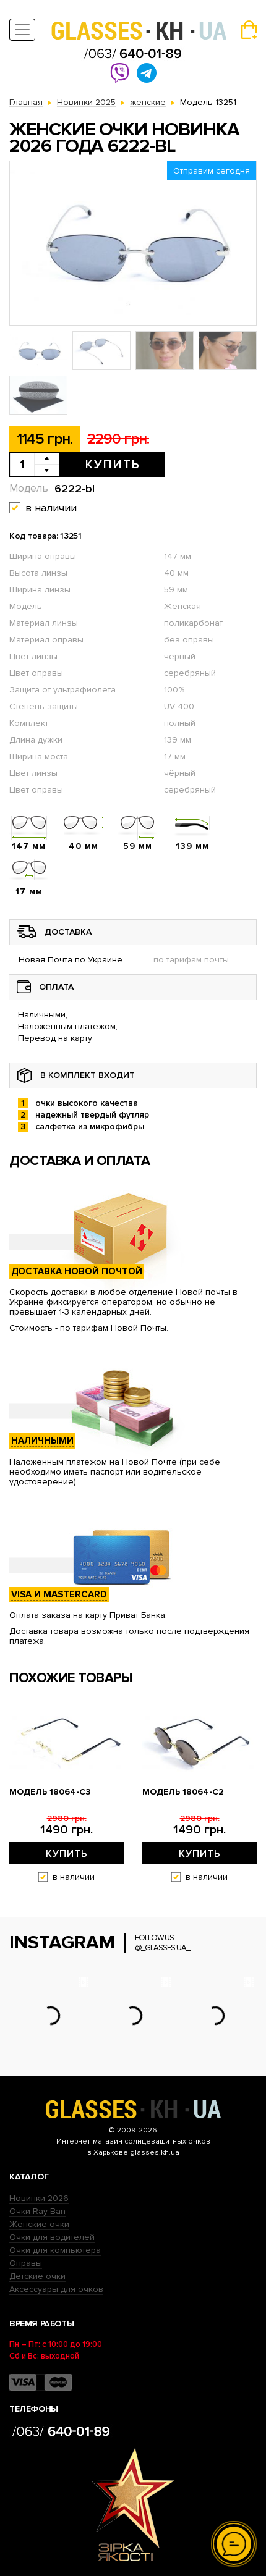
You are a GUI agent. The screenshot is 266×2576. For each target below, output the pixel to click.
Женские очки (39, 2224)
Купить (112, 464)
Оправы (25, 2263)
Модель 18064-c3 (50, 1792)
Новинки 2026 (39, 2198)
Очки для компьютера (55, 2250)
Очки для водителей (52, 2237)
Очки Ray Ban (37, 2211)
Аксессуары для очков (56, 2289)
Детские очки (37, 2276)
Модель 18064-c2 (183, 1792)
